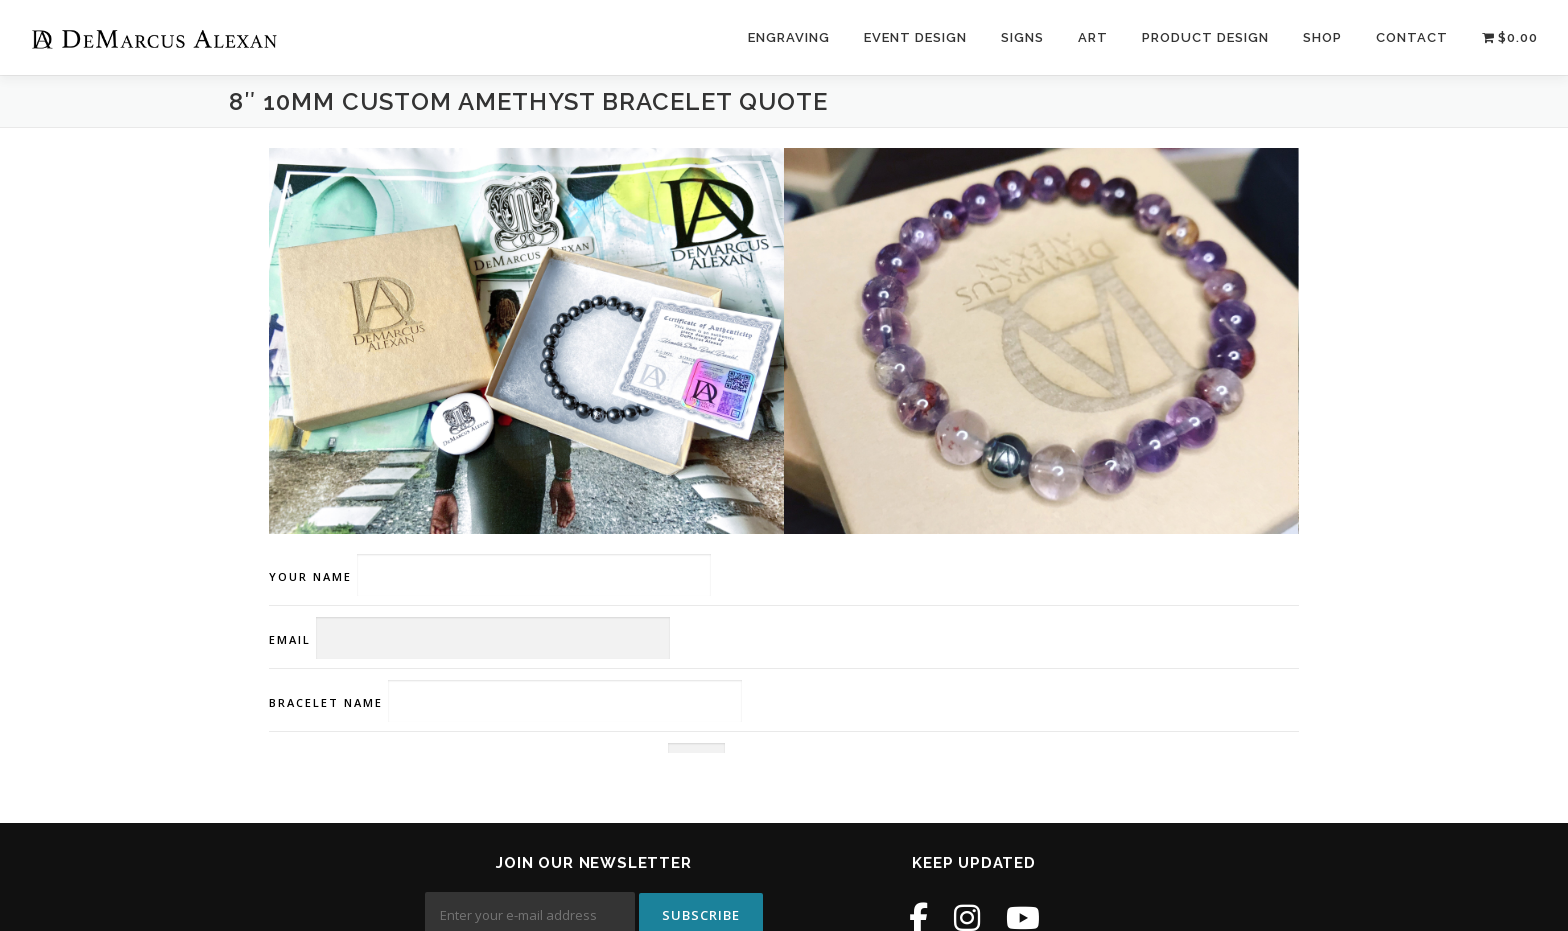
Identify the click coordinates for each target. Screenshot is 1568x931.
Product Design (1205, 37)
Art (1093, 37)
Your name (490, 576)
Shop (1322, 37)
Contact (1412, 37)
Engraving (789, 37)
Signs (1022, 37)
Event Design (915, 37)
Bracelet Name (505, 702)
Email (469, 639)
